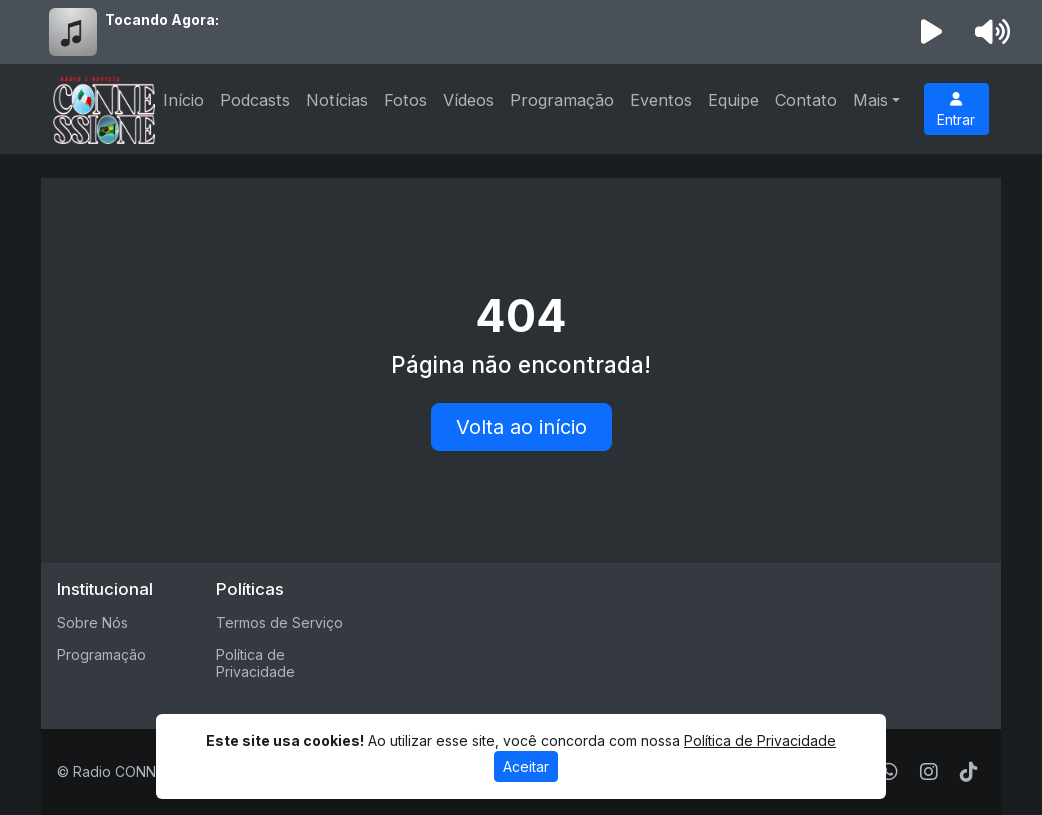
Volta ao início (521, 427)
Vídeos (468, 100)
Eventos (661, 100)
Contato (806, 100)
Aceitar (526, 766)
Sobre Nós (92, 622)
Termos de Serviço (279, 622)
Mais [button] (870, 100)
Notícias (337, 100)
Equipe (733, 100)
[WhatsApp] (889, 772)
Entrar (956, 110)
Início (183, 100)
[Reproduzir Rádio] (932, 32)
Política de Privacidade (255, 663)
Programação (562, 100)
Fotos (405, 100)
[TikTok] (969, 772)
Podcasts (255, 100)
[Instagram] (929, 772)
